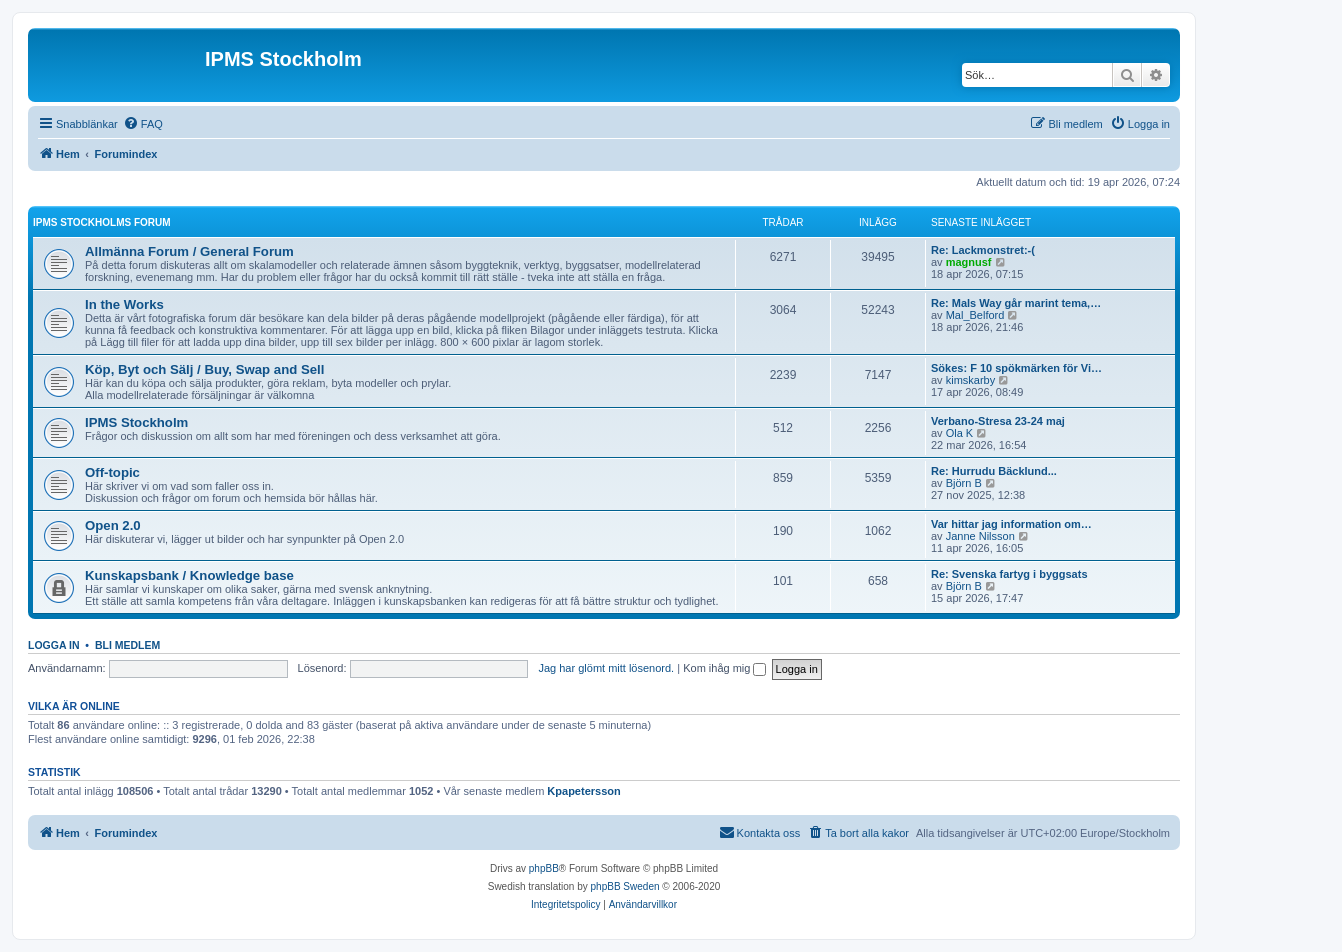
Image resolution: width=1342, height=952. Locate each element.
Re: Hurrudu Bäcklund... (994, 471)
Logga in (54, 645)
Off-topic (112, 472)
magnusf (969, 262)
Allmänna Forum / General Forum (189, 251)
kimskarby (971, 380)
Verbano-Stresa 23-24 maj (998, 421)
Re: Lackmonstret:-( (983, 250)
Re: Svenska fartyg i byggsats (1009, 574)
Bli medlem (127, 645)
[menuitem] (143, 124)
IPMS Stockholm (136, 422)
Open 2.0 (113, 525)
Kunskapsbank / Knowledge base (189, 575)
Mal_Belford (975, 315)
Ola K (960, 433)
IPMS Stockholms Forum (102, 222)
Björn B (964, 483)
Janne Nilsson (980, 536)
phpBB (544, 868)
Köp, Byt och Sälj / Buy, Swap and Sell (204, 369)
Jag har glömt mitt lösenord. (606, 668)
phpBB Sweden (625, 886)
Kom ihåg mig (724, 668)
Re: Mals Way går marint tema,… (1016, 303)
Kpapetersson (583, 791)
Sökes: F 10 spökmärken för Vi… (1016, 368)
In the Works (124, 304)
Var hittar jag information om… (1011, 524)
